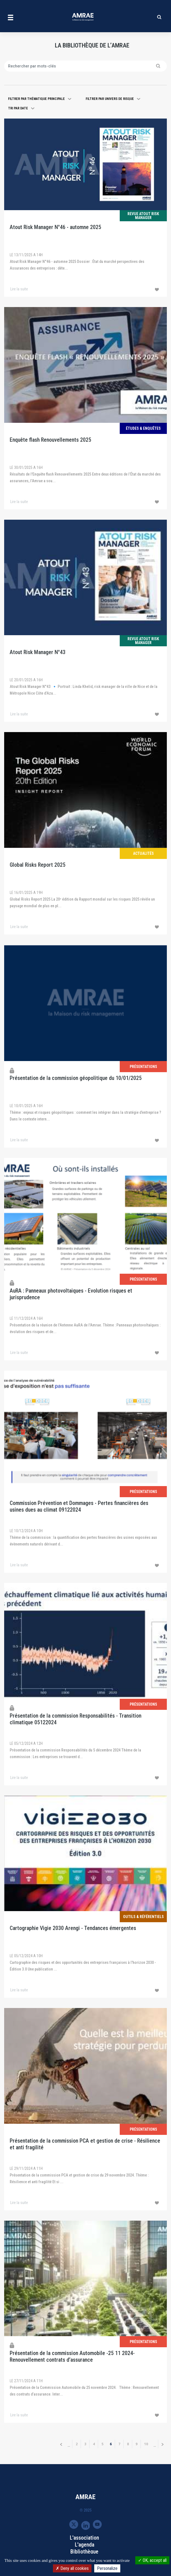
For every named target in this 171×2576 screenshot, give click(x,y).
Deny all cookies (72, 2568)
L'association (84, 2537)
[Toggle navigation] (10, 17)
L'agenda (84, 2544)
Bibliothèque (84, 2551)
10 (147, 2444)
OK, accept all (152, 2560)
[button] (39, 98)
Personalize (107, 2568)
